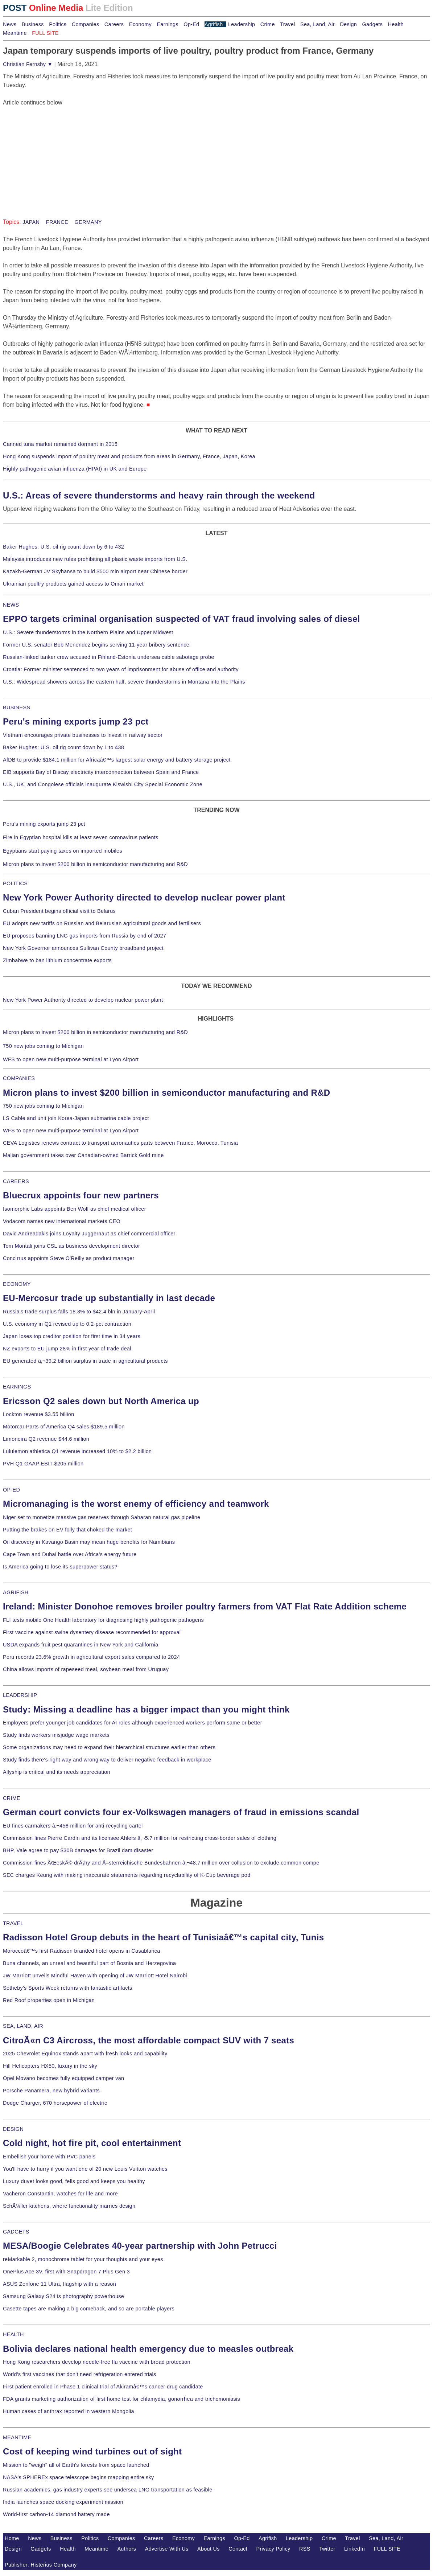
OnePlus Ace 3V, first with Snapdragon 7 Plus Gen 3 (66, 2271)
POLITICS (15, 883)
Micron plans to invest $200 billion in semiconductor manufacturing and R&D (95, 864)
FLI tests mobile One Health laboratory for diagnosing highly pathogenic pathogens (103, 1620)
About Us (208, 2549)
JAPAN (31, 222)
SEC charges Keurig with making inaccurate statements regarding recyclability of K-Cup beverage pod (126, 1875)
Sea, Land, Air (317, 24)
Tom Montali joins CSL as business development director (71, 1246)
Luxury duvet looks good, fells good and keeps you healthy (74, 2181)
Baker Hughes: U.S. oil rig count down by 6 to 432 (63, 547)
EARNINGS (17, 1387)
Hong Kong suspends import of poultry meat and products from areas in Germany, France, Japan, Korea (129, 456)
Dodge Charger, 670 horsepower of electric (55, 2103)
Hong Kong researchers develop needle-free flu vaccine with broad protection (96, 2362)
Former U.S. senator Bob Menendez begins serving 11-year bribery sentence (96, 645)
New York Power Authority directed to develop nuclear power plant (144, 897)
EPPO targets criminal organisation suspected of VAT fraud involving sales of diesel (181, 619)
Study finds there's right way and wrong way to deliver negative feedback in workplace (107, 1760)
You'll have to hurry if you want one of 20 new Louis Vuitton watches (85, 2169)
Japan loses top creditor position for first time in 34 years (71, 1336)
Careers (114, 24)
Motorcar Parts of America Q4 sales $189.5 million (64, 1426)
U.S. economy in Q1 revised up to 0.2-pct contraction (67, 1324)
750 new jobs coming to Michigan (43, 1046)
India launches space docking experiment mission (63, 2502)
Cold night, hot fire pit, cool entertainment (92, 2143)
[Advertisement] (57, 152)
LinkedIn (354, 2549)
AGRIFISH (16, 1592)
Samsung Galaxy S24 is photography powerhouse (63, 2296)
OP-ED (11, 1490)
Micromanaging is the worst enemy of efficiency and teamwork (136, 1504)
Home (12, 2538)
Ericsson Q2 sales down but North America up (101, 1401)
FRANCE (56, 222)
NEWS (11, 605)
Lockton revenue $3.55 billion (38, 1414)
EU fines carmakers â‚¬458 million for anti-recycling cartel (73, 1826)
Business (33, 24)
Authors (126, 2549)
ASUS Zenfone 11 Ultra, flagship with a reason (59, 2284)
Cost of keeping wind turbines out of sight (92, 2451)
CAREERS (16, 1181)
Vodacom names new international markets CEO (61, 1221)
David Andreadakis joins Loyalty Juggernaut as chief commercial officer (89, 1233)
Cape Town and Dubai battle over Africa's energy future (70, 1554)
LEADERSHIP (20, 1695)
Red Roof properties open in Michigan (49, 2000)
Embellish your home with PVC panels (49, 2156)
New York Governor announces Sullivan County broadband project (83, 948)
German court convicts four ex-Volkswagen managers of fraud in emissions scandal (181, 1812)
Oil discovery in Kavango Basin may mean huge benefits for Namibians (89, 1542)
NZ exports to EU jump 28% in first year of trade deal (67, 1348)
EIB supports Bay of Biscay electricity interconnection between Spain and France (101, 772)
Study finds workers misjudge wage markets (56, 1735)
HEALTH (13, 2334)
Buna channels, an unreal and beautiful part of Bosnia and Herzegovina (89, 1963)
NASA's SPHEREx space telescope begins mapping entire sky (78, 2477)
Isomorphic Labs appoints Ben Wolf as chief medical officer (74, 1209)
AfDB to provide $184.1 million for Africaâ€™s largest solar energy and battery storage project (117, 760)
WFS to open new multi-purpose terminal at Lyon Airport (71, 1059)
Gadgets (372, 24)
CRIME (11, 1798)
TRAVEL (13, 1923)
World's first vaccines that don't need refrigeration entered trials (79, 2374)
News (9, 24)
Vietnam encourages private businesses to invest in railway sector (82, 735)
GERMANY (87, 222)
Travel (287, 24)
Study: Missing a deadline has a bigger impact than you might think (146, 1709)
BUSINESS (16, 707)
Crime (267, 24)
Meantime (15, 33)
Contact (237, 2549)
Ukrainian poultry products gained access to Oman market (73, 584)
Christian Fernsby (28, 64)
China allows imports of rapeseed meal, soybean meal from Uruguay (86, 1669)
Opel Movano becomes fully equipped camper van (63, 2078)
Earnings (167, 24)
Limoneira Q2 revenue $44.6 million (46, 1439)
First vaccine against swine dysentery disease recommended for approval (92, 1632)
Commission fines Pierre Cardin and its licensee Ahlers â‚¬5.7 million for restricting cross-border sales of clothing (139, 1838)
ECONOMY (17, 1284)
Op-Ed (191, 24)
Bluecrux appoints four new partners (81, 1195)
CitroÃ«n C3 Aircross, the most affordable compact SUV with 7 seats (148, 2040)
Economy (140, 24)
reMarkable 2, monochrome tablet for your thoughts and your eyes (83, 2259)
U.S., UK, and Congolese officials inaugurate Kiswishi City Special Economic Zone (102, 784)
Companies (85, 24)
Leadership (241, 24)
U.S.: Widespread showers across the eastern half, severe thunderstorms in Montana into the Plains (124, 682)
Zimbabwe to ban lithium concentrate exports (57, 960)
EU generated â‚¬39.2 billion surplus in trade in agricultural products (85, 1361)
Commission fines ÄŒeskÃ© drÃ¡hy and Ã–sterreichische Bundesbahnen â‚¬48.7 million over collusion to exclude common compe (161, 1863)
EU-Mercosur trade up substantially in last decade (109, 1298)
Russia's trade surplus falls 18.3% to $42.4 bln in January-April (79, 1311)
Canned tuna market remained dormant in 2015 (60, 444)
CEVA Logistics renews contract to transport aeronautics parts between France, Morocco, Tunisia (120, 1143)
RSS (304, 2549)
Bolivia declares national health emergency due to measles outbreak (148, 2349)
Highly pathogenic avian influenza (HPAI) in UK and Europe (75, 469)
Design (348, 24)
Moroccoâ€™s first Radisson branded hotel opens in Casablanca (81, 1951)
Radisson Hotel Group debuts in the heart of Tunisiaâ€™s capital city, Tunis (163, 1937)
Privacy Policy (273, 2549)
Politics (57, 24)
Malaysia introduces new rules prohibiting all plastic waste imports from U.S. (95, 559)
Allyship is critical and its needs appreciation (56, 1772)
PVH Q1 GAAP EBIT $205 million (43, 1464)
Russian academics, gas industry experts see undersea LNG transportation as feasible (108, 2490)
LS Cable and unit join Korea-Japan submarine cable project (76, 1118)
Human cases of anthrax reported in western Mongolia (68, 2411)
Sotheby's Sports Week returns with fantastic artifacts (67, 1988)
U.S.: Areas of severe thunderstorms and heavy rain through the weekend (159, 495)
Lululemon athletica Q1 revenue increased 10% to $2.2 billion (77, 1451)
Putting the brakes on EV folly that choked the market (67, 1530)
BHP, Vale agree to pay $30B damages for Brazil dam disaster (78, 1850)
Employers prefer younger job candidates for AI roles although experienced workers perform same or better (132, 1723)
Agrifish (214, 24)
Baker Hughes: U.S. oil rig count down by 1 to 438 (63, 747)
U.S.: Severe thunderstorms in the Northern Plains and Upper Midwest (88, 632)
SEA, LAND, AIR (23, 2026)
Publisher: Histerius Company (41, 2565)
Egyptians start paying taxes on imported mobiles (62, 851)
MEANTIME (17, 2437)
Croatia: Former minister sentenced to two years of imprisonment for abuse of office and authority (121, 669)
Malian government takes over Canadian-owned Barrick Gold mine (83, 1155)
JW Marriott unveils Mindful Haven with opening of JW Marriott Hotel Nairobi (95, 1975)
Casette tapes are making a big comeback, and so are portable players (88, 2309)
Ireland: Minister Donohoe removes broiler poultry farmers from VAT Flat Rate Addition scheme (205, 1606)
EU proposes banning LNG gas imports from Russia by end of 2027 (84, 936)
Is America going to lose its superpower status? (60, 1567)
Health (396, 24)
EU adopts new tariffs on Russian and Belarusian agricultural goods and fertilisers (102, 923)
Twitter (327, 2549)
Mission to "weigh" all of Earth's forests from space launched (76, 2465)
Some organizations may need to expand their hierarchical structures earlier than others (109, 1747)
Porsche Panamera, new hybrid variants (51, 2090)
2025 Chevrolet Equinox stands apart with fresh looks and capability (85, 2053)
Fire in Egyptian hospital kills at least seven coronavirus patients (80, 837)
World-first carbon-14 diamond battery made (56, 2514)
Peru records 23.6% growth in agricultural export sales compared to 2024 (91, 1657)
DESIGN (13, 2129)
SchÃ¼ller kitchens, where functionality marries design (69, 2206)
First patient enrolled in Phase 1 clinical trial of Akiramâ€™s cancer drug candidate (103, 2387)
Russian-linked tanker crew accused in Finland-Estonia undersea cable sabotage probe (108, 657)
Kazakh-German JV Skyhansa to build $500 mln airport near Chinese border (95, 571)
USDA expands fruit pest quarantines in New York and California (80, 1645)
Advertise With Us (167, 2549)
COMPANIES (19, 1078)
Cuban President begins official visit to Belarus (59, 911)
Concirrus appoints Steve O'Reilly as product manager (69, 1258)
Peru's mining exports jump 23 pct (76, 721)
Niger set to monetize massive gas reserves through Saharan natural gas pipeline (101, 1517)
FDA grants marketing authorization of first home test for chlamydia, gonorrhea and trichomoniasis (121, 2399)
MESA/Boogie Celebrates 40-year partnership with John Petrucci (140, 2246)
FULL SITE (387, 2549)
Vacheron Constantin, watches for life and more (60, 2193)
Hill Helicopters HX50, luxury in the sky (50, 2066)
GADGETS (16, 2232)
